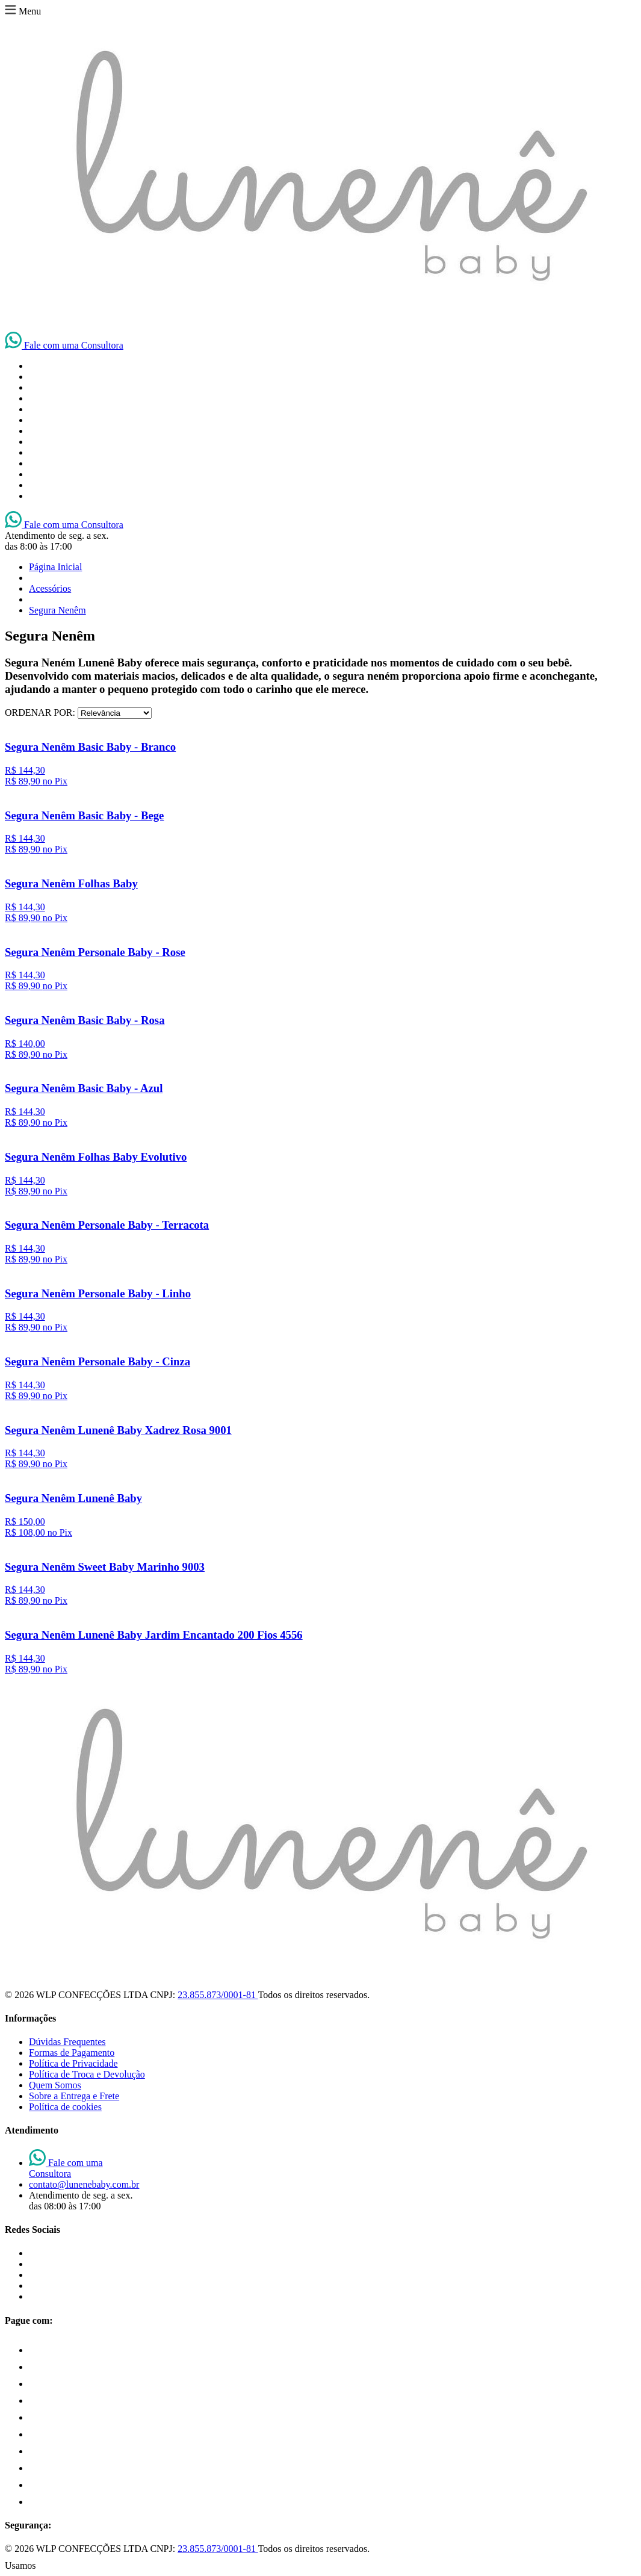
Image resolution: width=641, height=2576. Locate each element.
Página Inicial (55, 567)
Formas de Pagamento (71, 2052)
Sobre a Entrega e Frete (74, 2096)
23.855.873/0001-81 (218, 1995)
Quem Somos (55, 2085)
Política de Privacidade (73, 2063)
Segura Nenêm (57, 610)
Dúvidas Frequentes (67, 2042)
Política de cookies (65, 2107)
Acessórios (50, 588)
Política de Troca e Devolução (87, 2074)
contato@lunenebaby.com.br (84, 2184)
